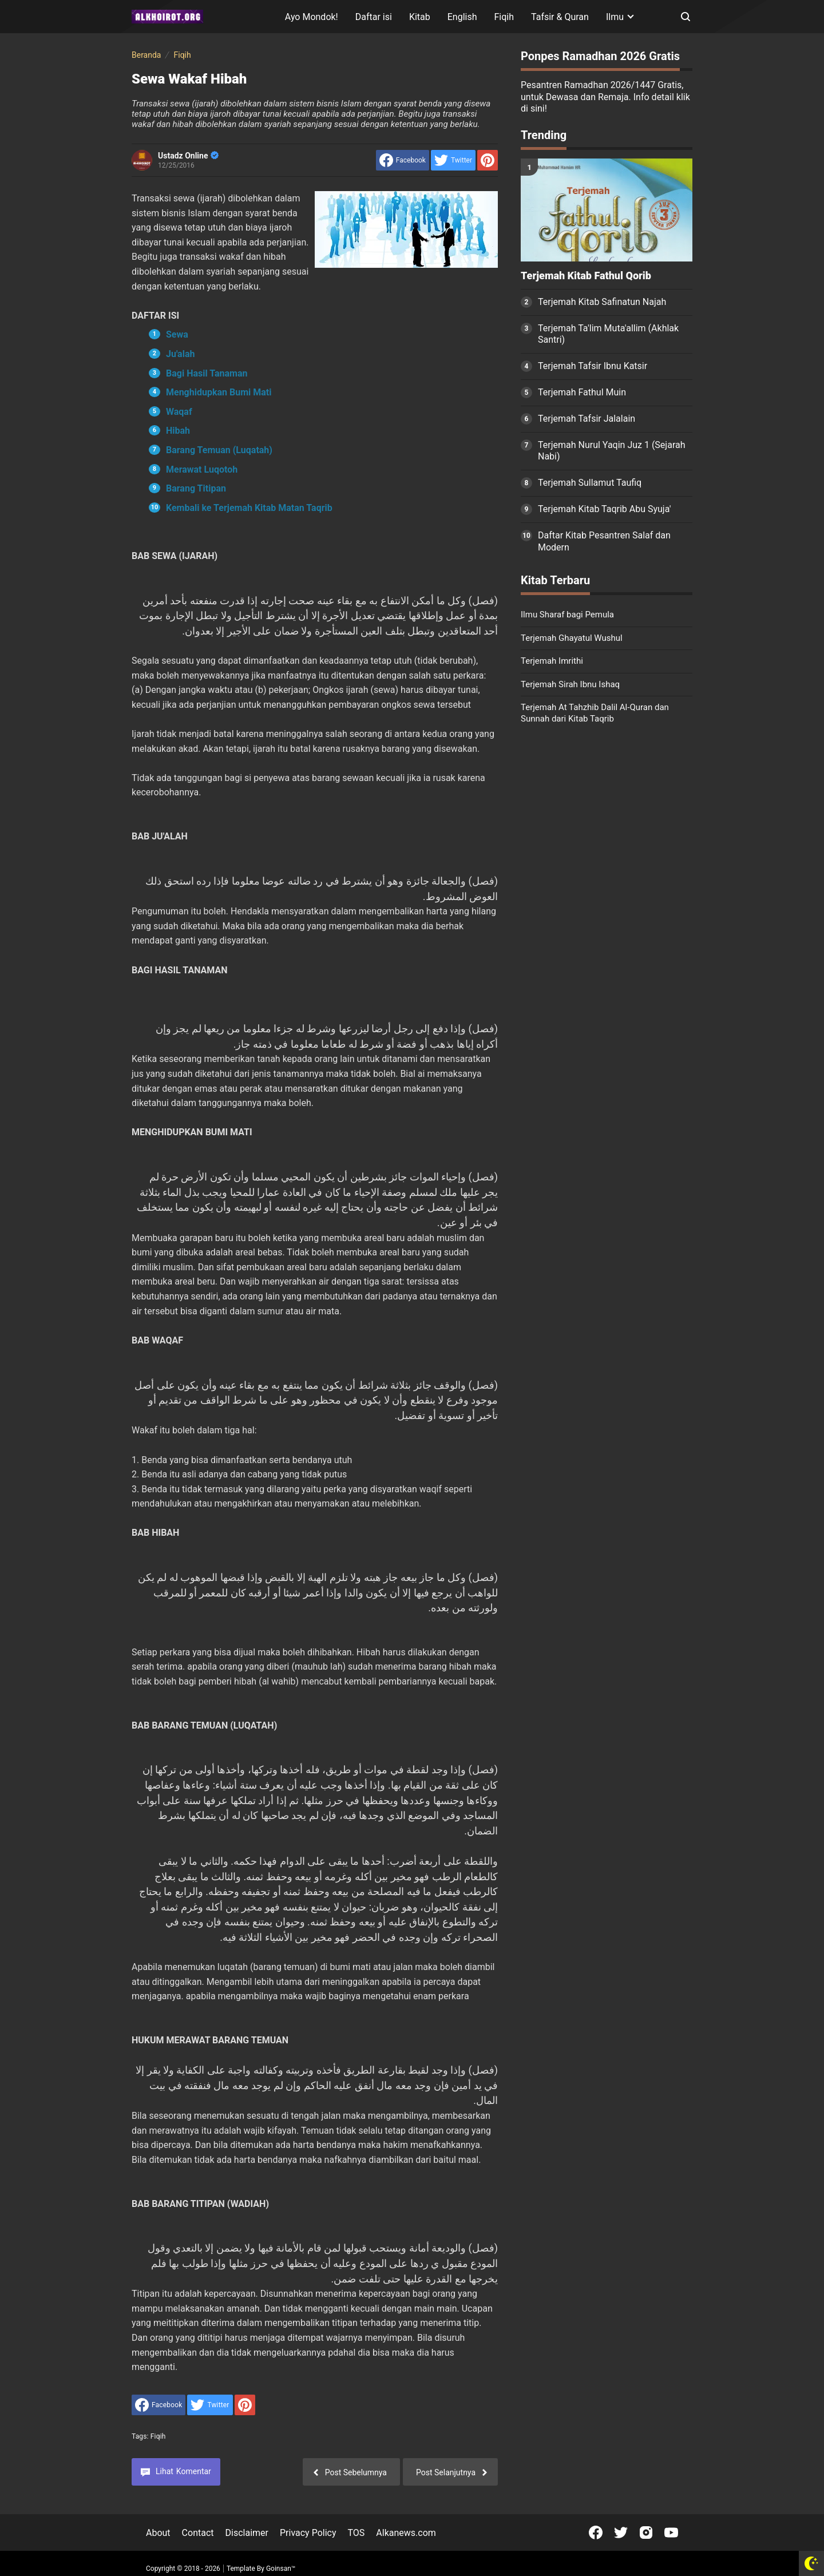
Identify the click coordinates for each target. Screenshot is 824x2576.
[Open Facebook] (596, 2532)
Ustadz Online (188, 155)
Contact (198, 2532)
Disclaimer (246, 2532)
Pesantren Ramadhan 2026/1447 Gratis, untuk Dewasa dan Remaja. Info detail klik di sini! (605, 97)
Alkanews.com (406, 2532)
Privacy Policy (308, 2532)
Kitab (419, 16)
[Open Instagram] (646, 2532)
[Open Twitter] (621, 2532)
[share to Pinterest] (487, 160)
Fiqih (504, 16)
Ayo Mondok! (311, 16)
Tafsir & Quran (560, 16)
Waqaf (179, 411)
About (158, 2532)
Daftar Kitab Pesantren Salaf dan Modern (604, 541)
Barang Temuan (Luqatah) (219, 450)
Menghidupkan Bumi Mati (218, 392)
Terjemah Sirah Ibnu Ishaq (570, 684)
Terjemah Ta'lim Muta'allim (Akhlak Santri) (608, 334)
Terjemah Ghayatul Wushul (572, 638)
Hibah (178, 430)
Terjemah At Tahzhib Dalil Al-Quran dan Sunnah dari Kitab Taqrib (595, 713)
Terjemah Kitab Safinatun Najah (602, 301)
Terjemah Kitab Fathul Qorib (586, 276)
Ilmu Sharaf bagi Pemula (567, 614)
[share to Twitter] (453, 160)
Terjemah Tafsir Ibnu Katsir (592, 365)
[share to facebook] (402, 160)
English (462, 16)
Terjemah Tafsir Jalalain (586, 418)
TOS (356, 2532)
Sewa (177, 334)
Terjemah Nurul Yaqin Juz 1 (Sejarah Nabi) (612, 450)
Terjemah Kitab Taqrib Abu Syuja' (604, 509)
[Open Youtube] (671, 2532)
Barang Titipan (196, 488)
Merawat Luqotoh (201, 469)
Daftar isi (373, 16)
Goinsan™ (280, 2569)
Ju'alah (180, 353)
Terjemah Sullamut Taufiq (589, 482)
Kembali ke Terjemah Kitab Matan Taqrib (249, 507)
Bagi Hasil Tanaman (206, 373)
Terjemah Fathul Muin (582, 392)
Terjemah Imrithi (552, 661)
